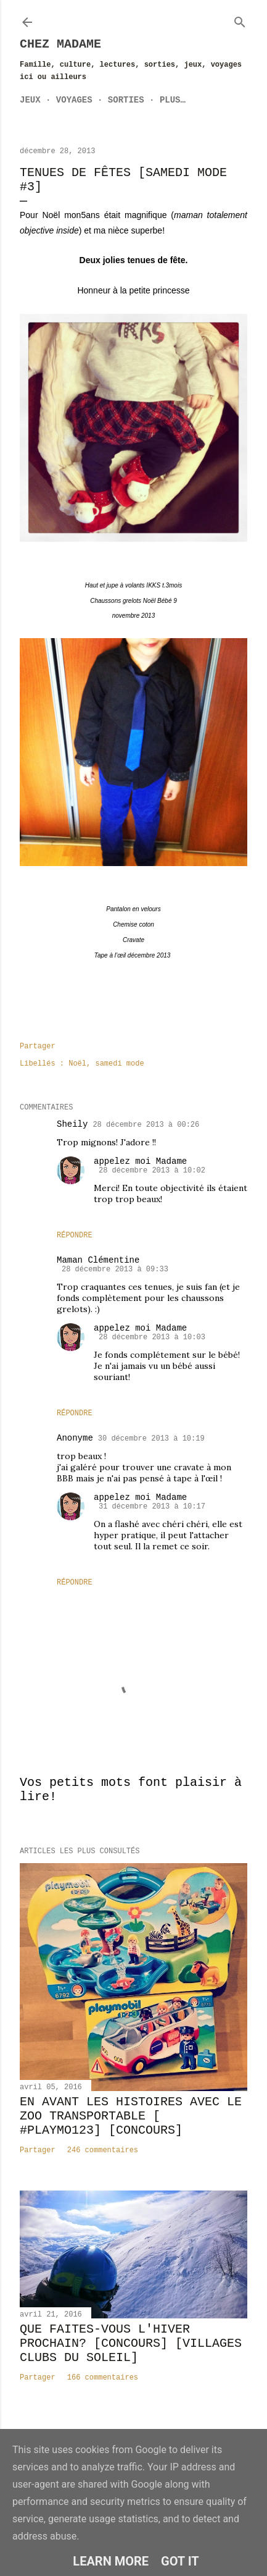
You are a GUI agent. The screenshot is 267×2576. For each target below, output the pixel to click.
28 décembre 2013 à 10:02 (152, 1170)
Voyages (74, 100)
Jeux (30, 100)
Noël (77, 1063)
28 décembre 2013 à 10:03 (152, 1337)
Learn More (111, 2561)
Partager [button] (37, 1046)
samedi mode (119, 1063)
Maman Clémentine (98, 1260)
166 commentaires (102, 2377)
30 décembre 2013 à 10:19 (151, 1438)
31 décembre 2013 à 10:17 (152, 1506)
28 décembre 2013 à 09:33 (115, 1269)
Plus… (173, 100)
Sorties (126, 100)
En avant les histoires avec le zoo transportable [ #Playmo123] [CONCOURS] (131, 2116)
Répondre (74, 1235)
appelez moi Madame (140, 1161)
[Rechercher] (239, 19)
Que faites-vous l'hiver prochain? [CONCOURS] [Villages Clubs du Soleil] (131, 2343)
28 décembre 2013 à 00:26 (145, 1125)
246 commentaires (102, 2150)
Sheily (72, 1124)
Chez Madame (60, 44)
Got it (180, 2561)
